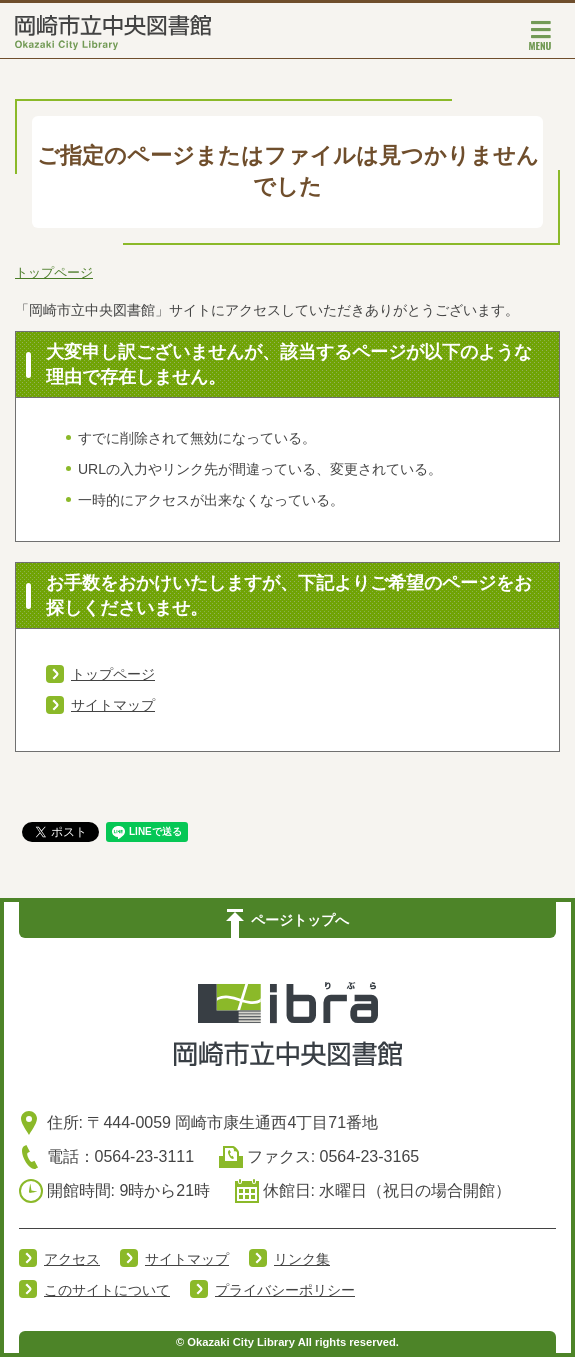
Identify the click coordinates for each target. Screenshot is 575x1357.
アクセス (72, 1259)
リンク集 (302, 1259)
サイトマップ (113, 705)
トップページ (54, 272)
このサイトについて (107, 1290)
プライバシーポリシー (285, 1290)
